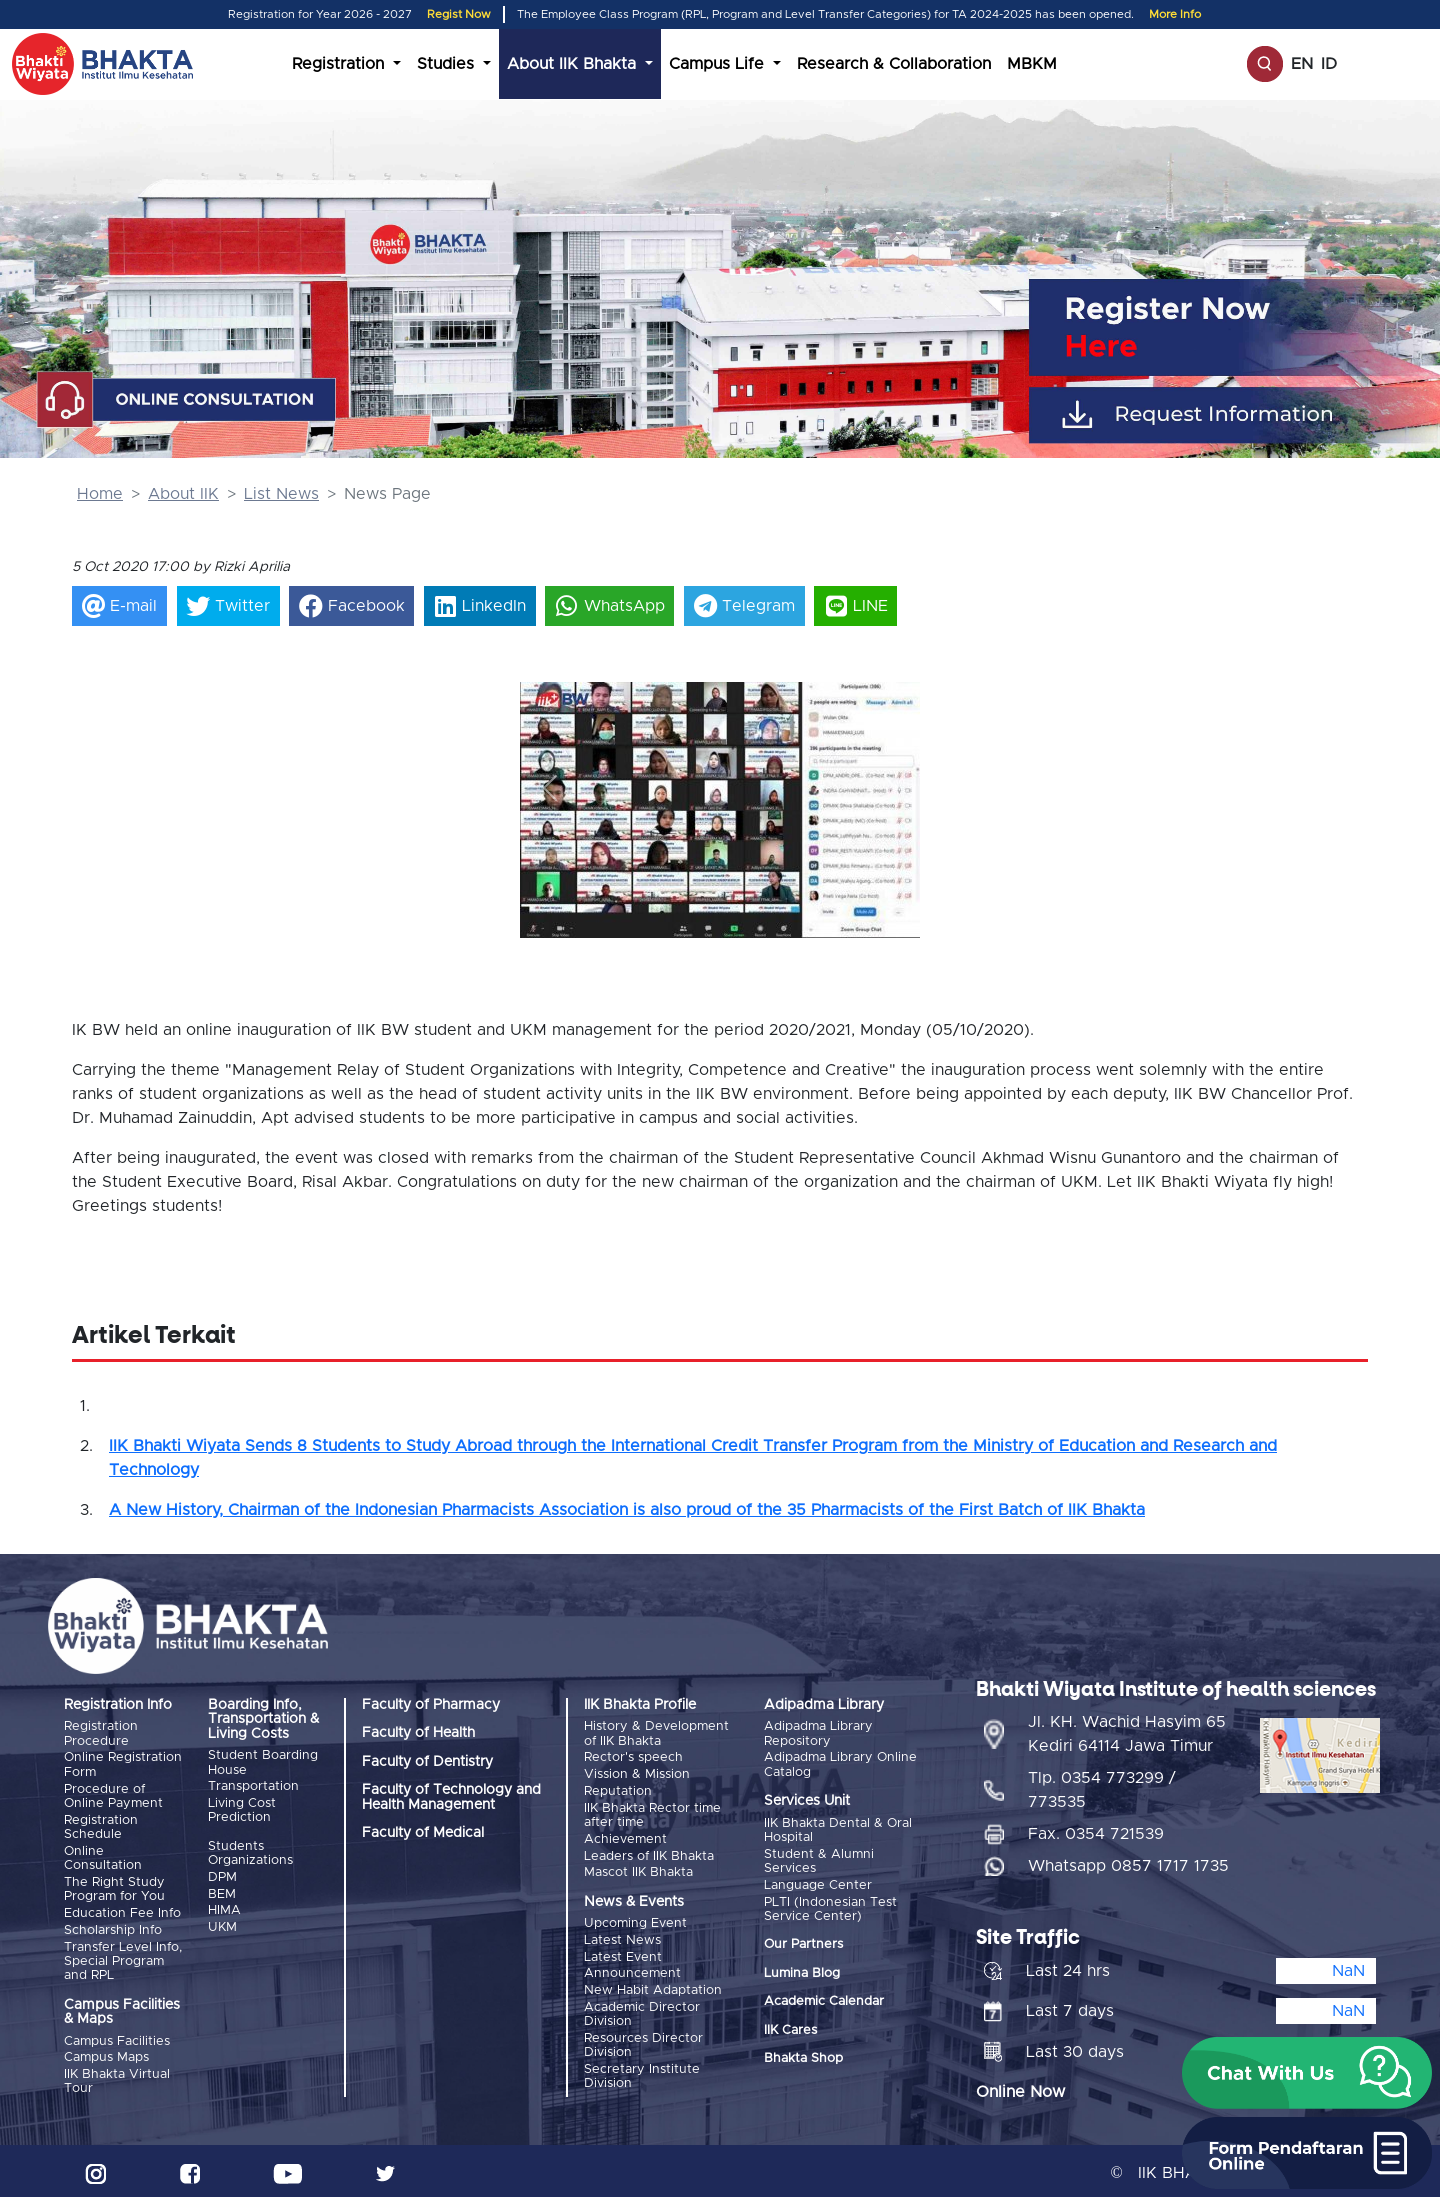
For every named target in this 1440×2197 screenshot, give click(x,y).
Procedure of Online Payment (113, 1795)
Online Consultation (103, 1856)
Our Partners (803, 1943)
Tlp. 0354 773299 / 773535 (1102, 1787)
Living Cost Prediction (242, 1809)
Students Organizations (250, 1852)
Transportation (253, 1786)
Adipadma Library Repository (818, 1733)
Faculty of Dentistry (427, 1762)
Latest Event (623, 1953)
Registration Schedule (101, 1826)
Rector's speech (633, 1757)
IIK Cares (790, 2028)
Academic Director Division (642, 2010)
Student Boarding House (263, 1762)
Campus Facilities (117, 2038)
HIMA (224, 1909)
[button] (550, 788)
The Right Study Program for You (114, 1887)
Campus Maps (106, 2054)
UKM (222, 1925)
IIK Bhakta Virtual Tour (117, 2078)
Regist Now (459, 14)
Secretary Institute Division (642, 2071)
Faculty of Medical (423, 1833)
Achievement (625, 1837)
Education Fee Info (122, 1911)
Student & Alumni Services (819, 1860)
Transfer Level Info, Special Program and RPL (123, 1959)
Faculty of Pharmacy (431, 1705)
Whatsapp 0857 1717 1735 (1128, 1863)
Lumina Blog (802, 1971)
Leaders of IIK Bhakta (649, 1853)
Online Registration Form (123, 1764)
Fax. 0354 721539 (1096, 1831)
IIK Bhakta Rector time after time (652, 1813)
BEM (222, 1892)
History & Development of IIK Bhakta (656, 1733)
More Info (1175, 14)
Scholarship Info (113, 1927)
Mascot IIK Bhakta (638, 1870)
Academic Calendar (824, 2000)
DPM (222, 1876)
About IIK (183, 494)
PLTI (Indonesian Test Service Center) (830, 1907)
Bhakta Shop (803, 2057)
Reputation (618, 1790)
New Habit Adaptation (653, 1986)
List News (281, 494)
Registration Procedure (101, 1733)
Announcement (632, 1970)
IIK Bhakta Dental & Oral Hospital (838, 1829)
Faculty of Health (418, 1733)
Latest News (622, 1937)
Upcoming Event (635, 1921)
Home (100, 494)
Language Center (818, 1884)
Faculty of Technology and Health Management (451, 1797)
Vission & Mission (637, 1774)
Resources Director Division (643, 2040)
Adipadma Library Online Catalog (840, 1764)
